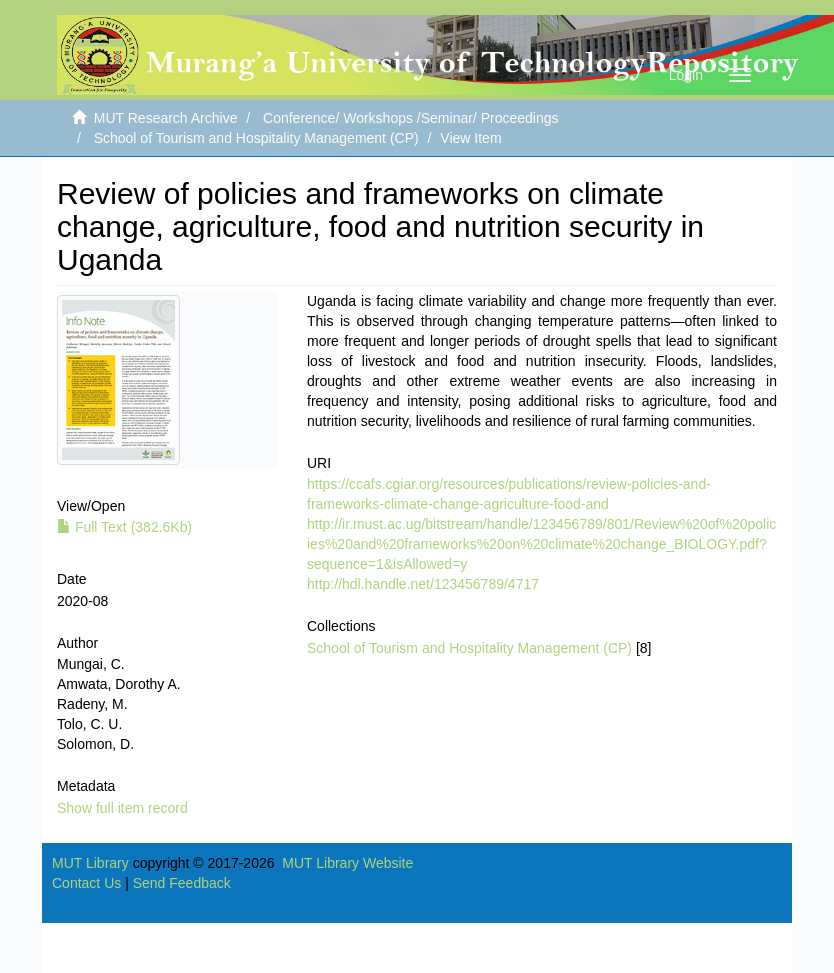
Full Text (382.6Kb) (124, 527)
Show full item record (122, 808)
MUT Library (90, 863)
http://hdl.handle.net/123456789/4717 (423, 584)
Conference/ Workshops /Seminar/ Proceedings (410, 118)
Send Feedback (182, 883)
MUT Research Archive (166, 118)
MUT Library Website (347, 863)
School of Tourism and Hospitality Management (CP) (256, 138)
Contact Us (86, 883)
